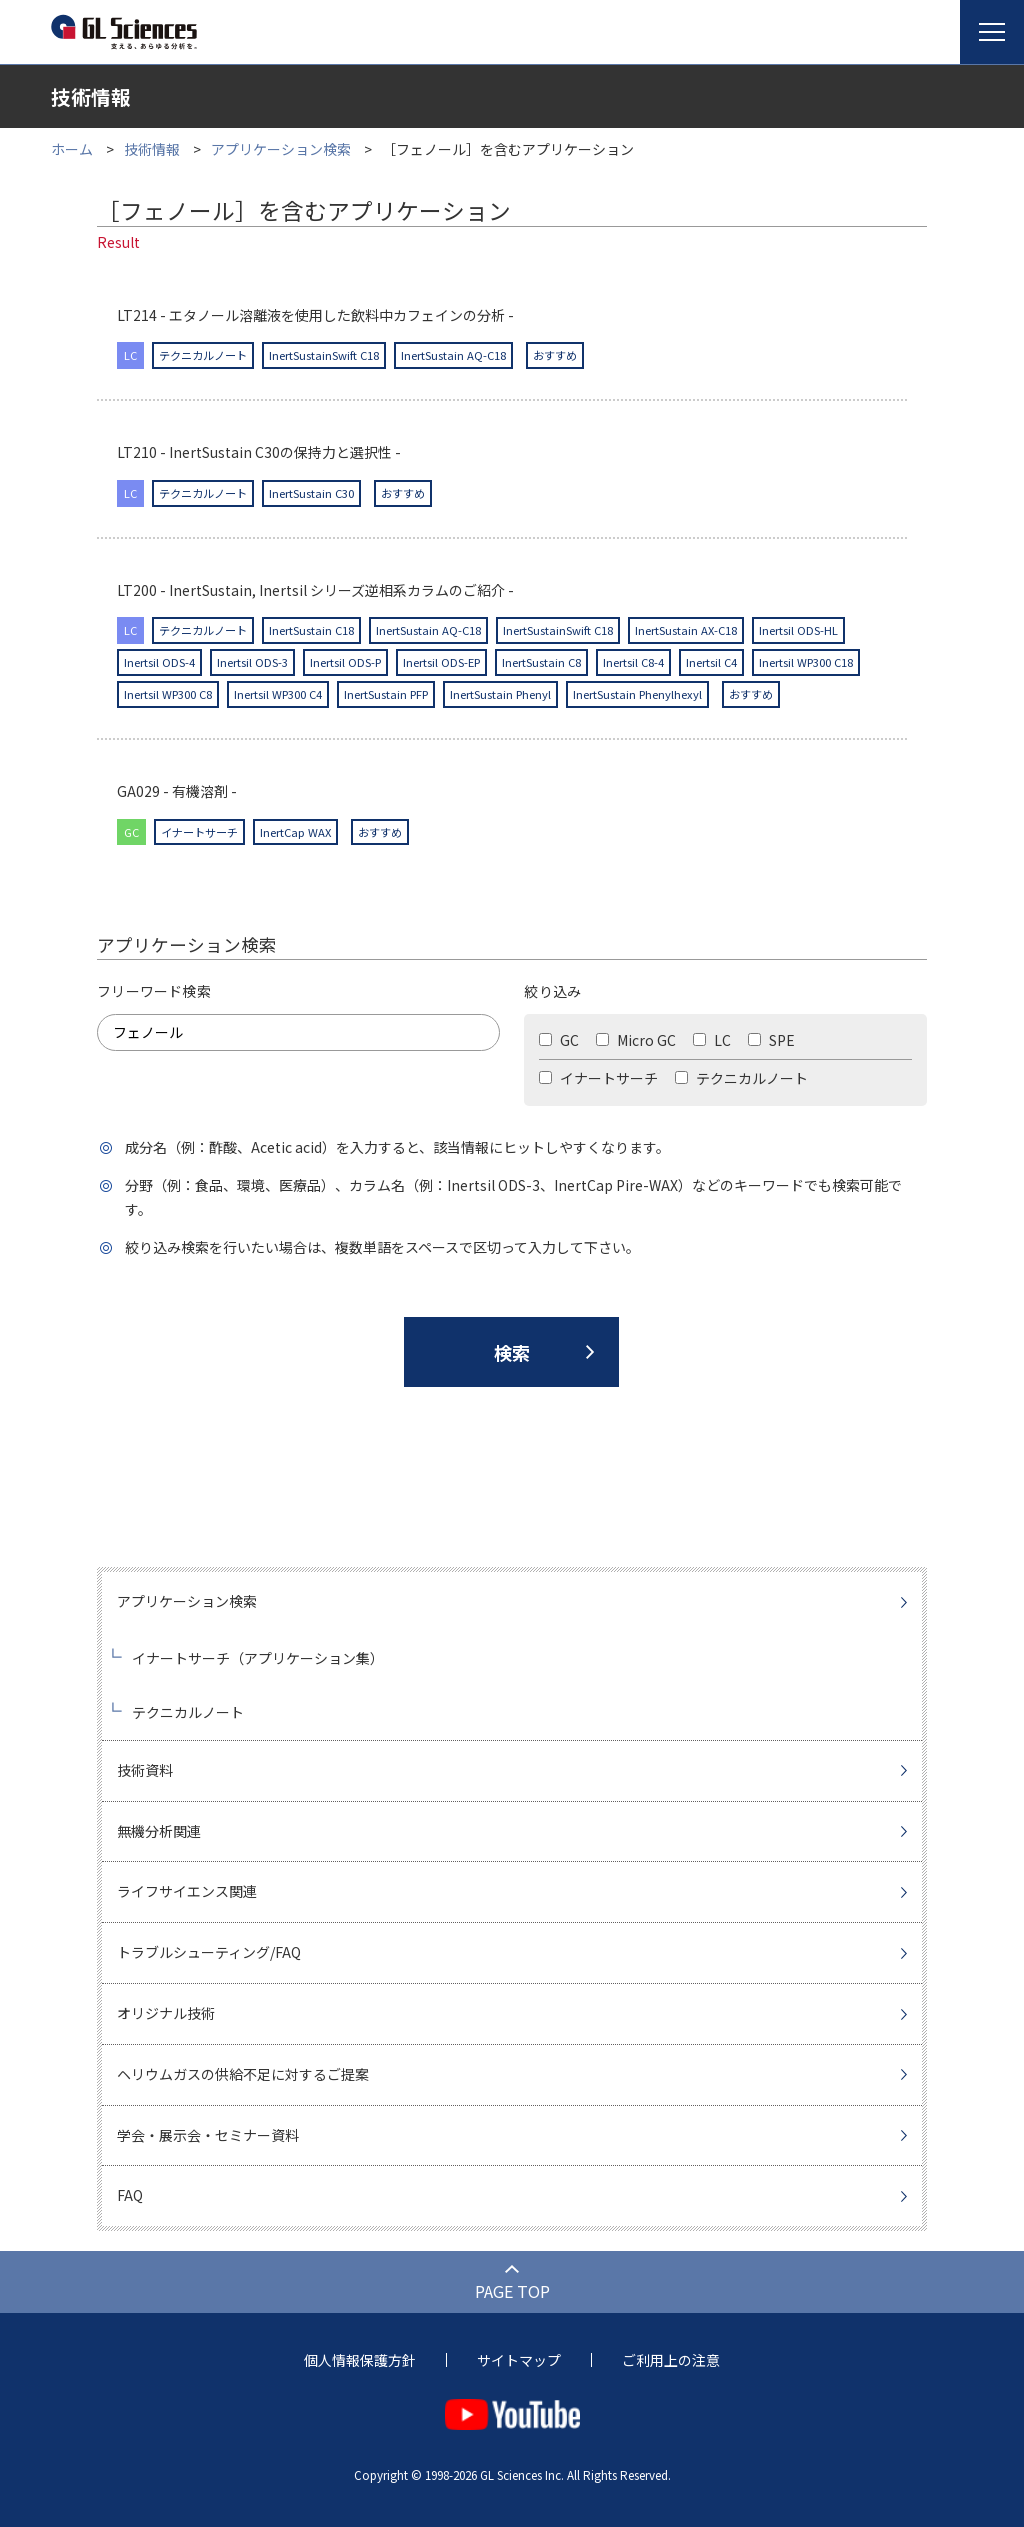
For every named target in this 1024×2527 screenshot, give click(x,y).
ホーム (72, 149)
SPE (771, 1040)
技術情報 (152, 149)
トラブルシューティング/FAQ (209, 1952)
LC (712, 1040)
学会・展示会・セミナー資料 (208, 2135)
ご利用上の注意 (671, 2360)
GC (559, 1040)
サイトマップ (519, 2360)
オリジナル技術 (166, 2013)
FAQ (130, 2195)
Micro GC (636, 1040)
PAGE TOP (512, 2291)
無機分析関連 (159, 1831)
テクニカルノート (741, 1078)
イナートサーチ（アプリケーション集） (258, 1658)
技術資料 (145, 1770)
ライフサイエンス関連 (187, 1891)
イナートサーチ (598, 1078)
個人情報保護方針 (360, 2360)
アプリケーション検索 (281, 149)
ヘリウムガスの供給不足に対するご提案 (243, 2074)
